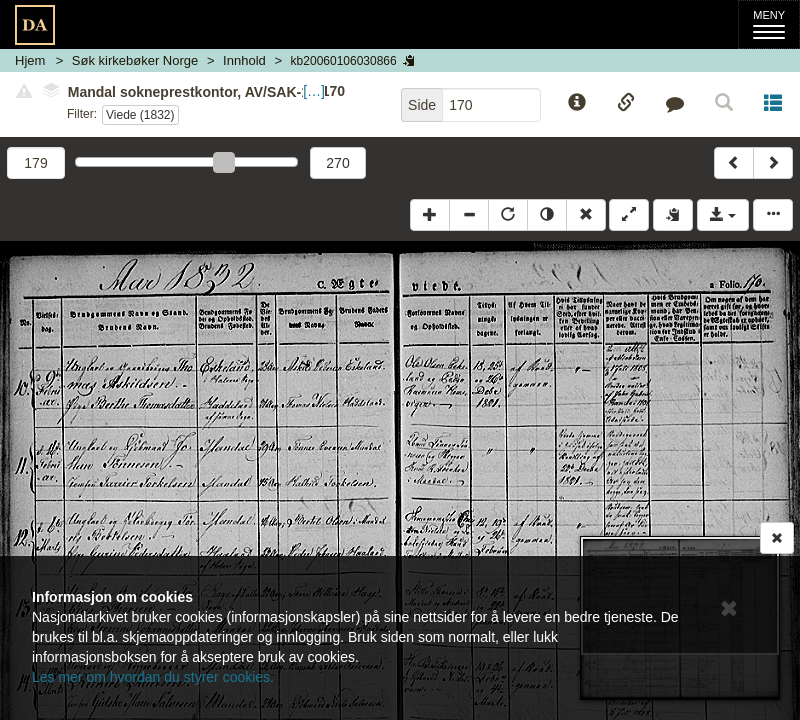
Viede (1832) (140, 115)
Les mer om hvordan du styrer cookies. (153, 677)
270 (337, 163)
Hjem (30, 60)
